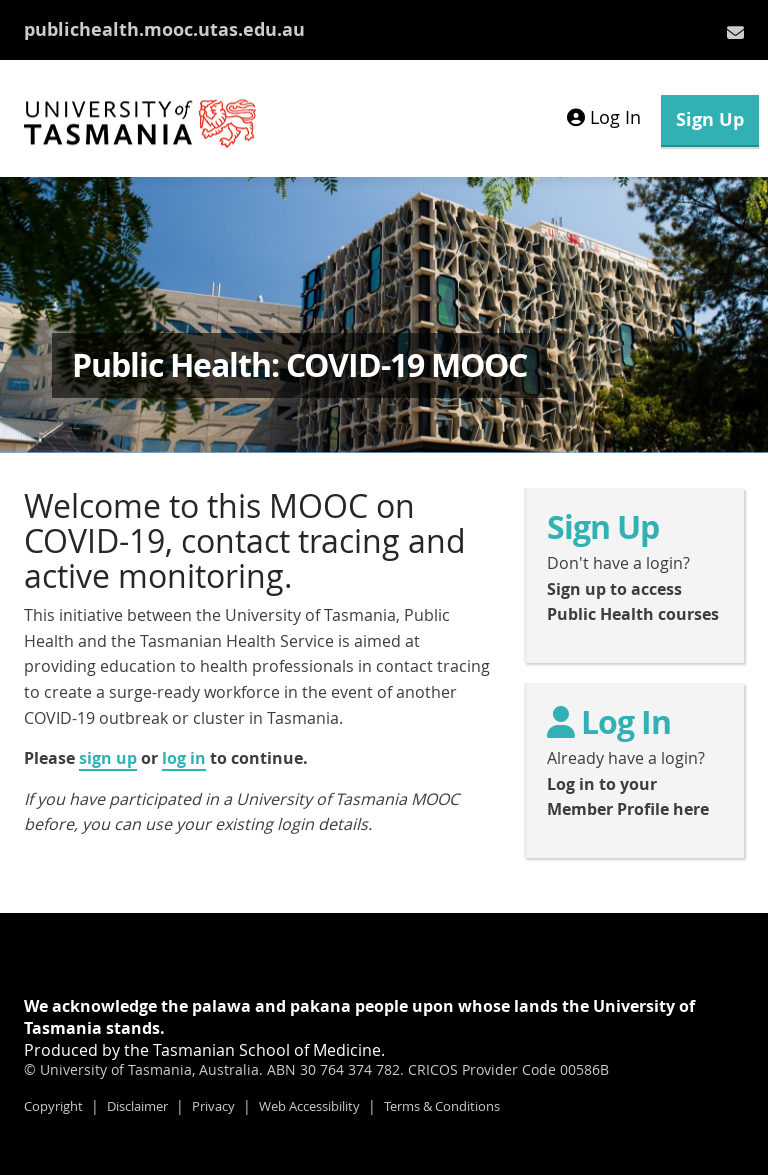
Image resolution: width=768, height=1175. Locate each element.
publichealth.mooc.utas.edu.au (164, 29)
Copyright (53, 1106)
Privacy (213, 1106)
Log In (604, 117)
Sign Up (710, 119)
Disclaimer (137, 1106)
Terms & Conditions (442, 1106)
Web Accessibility (309, 1106)
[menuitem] (735, 32)
